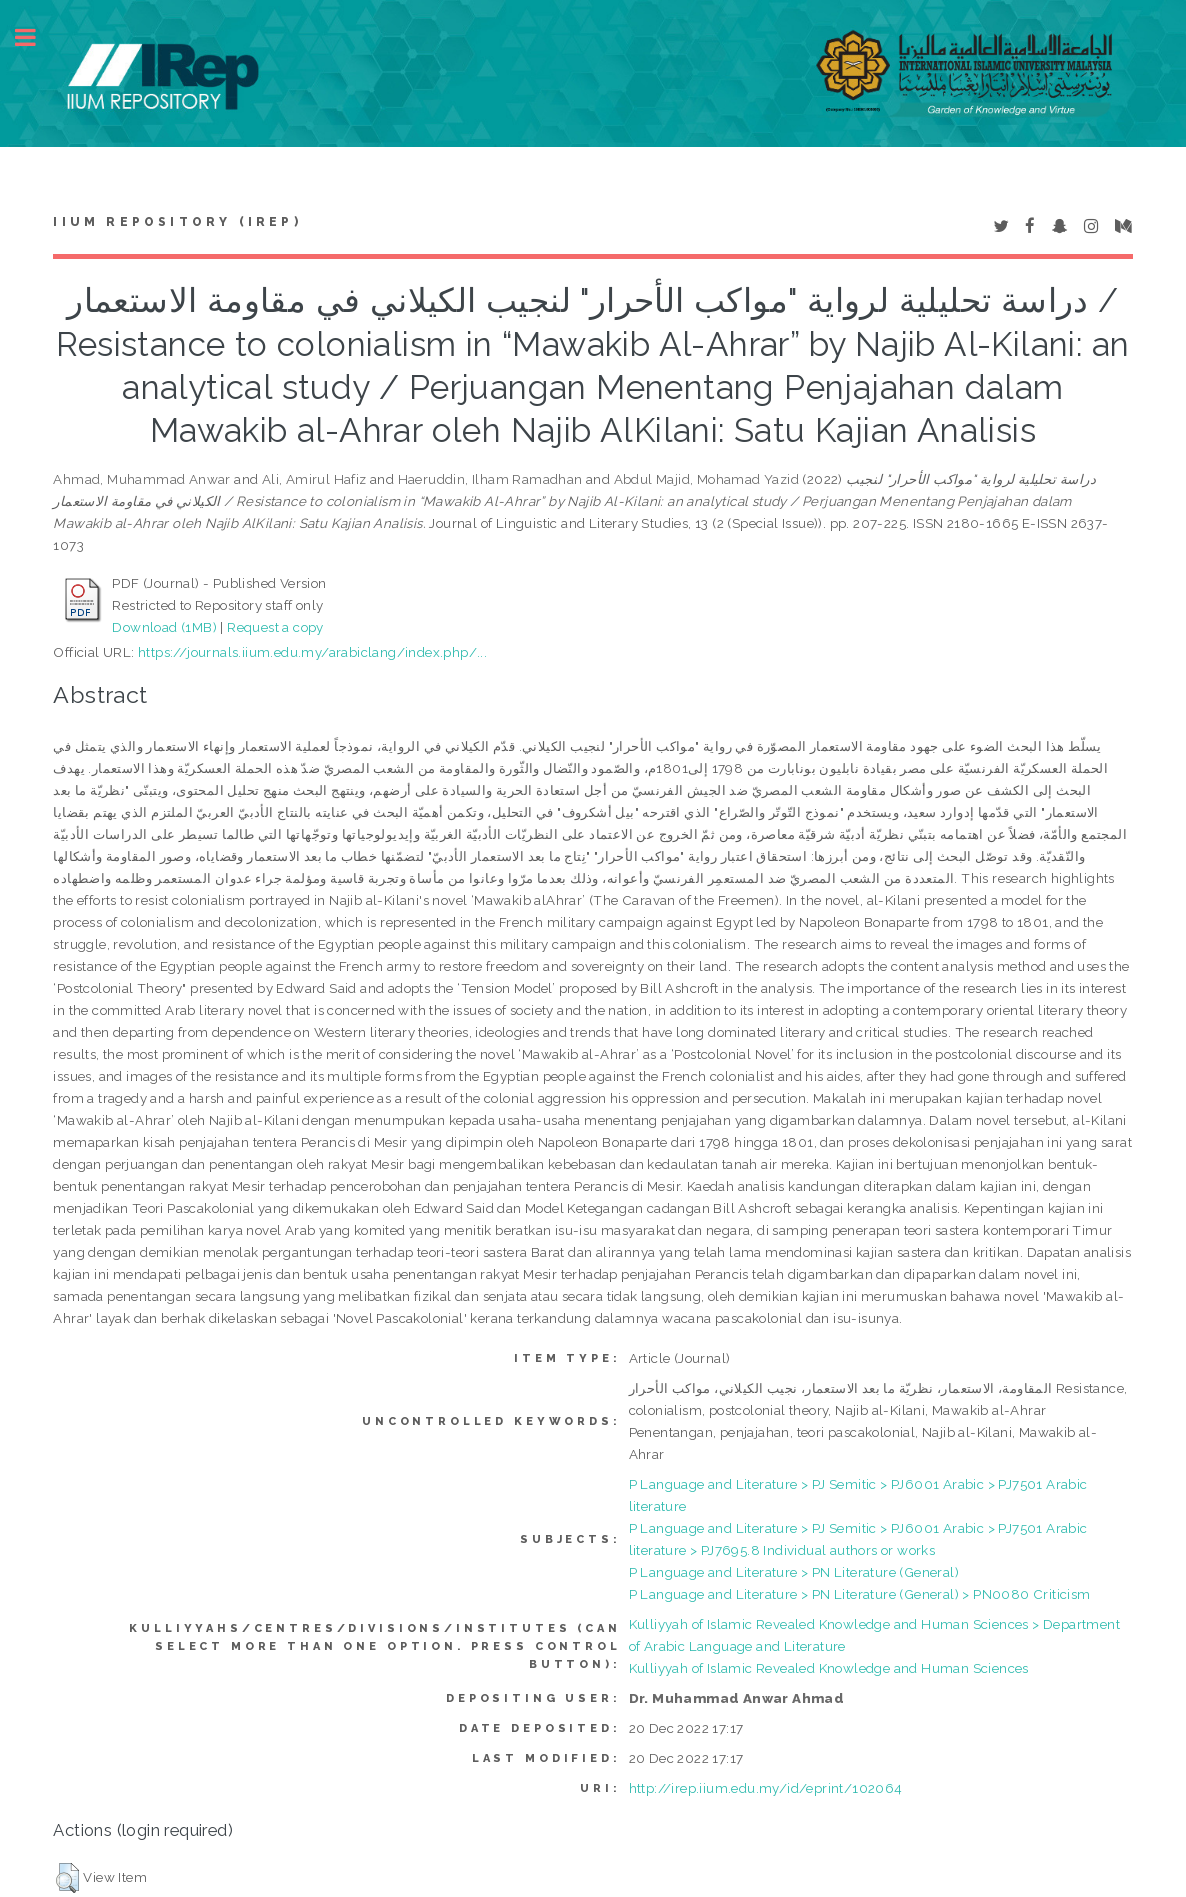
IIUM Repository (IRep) (177, 222)
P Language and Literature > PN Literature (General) (794, 1572)
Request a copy (275, 627)
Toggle (36, 37)
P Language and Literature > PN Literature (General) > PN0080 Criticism (860, 1594)
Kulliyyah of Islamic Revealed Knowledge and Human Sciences (829, 1668)
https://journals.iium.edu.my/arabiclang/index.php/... (312, 652)
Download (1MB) (164, 627)
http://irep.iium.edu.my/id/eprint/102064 (766, 1788)
